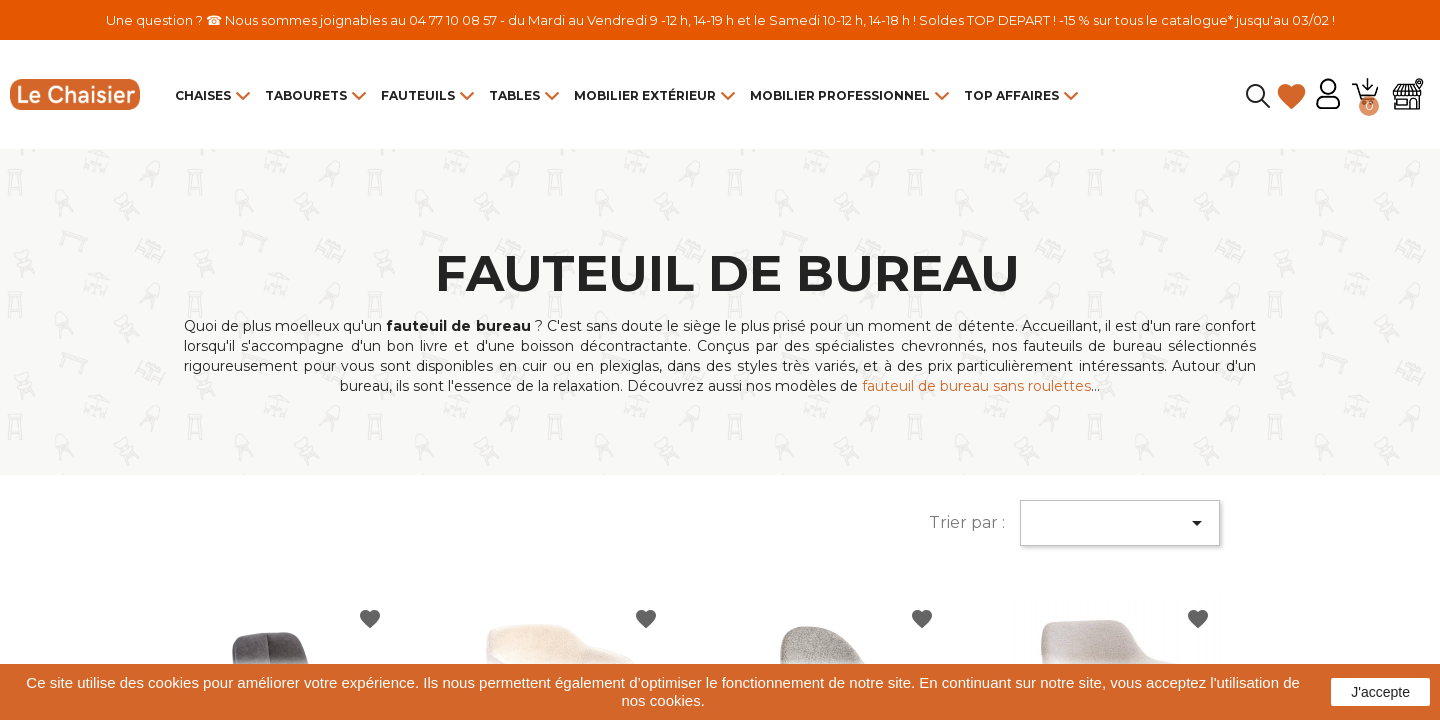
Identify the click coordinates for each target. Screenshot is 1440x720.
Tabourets (306, 95)
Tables (514, 95)
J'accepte (1380, 692)
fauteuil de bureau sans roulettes (976, 386)
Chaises (203, 95)
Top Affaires (1011, 95)
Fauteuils (418, 95)
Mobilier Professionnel (840, 95)
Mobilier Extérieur (645, 95)
